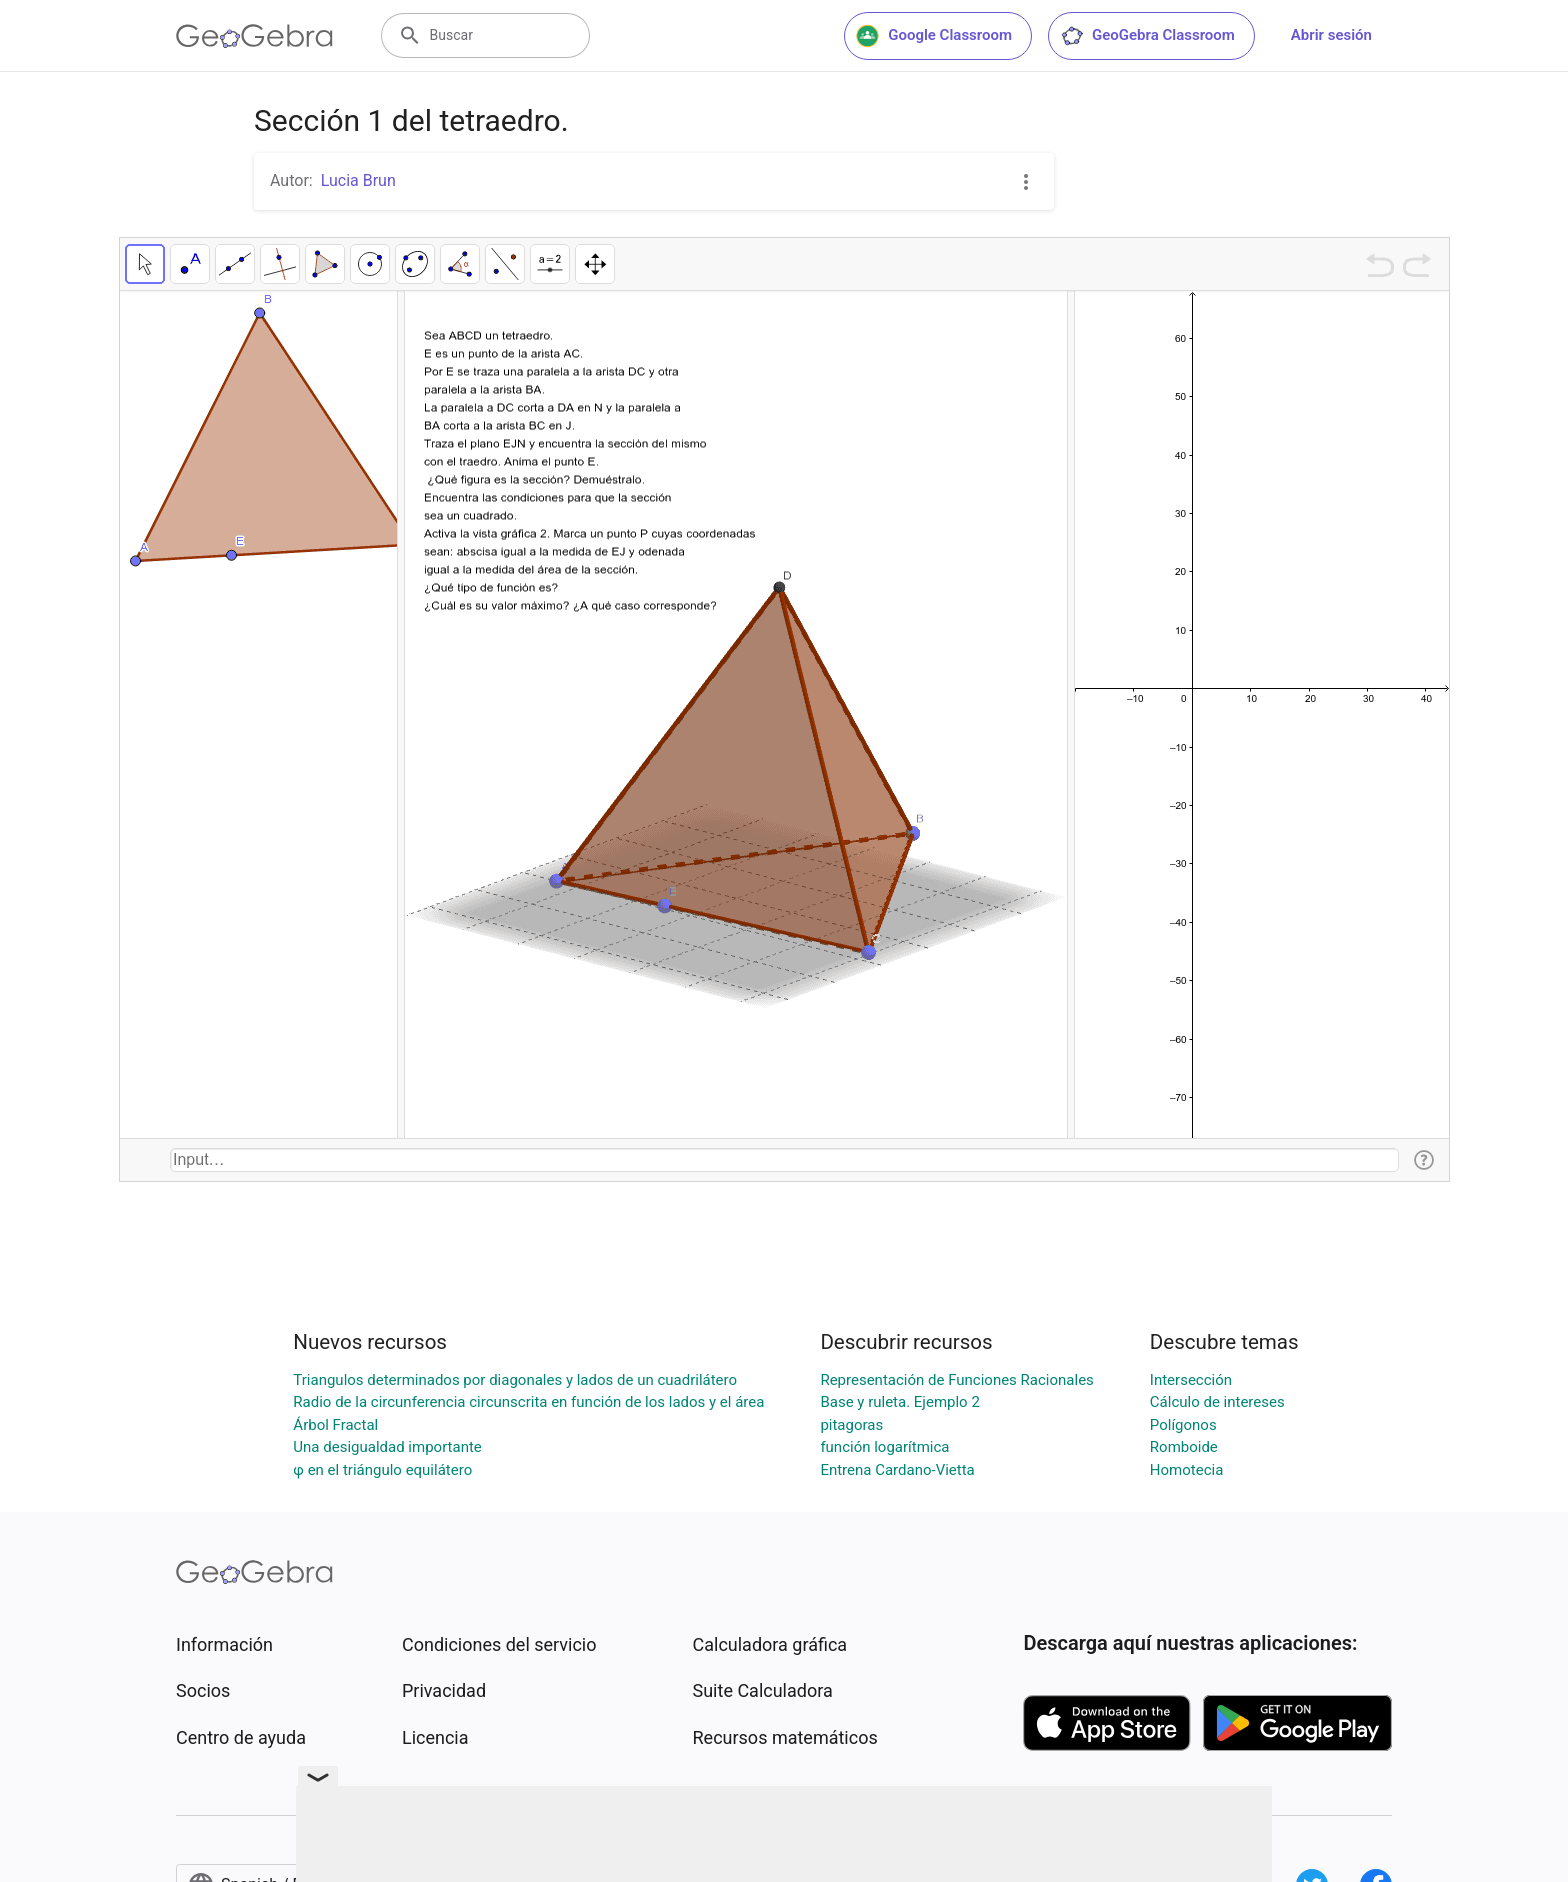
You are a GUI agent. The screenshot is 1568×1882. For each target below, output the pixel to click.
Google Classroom (934, 36)
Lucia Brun (358, 180)
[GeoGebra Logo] (254, 36)
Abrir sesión (1331, 35)
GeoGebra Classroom (1147, 36)
